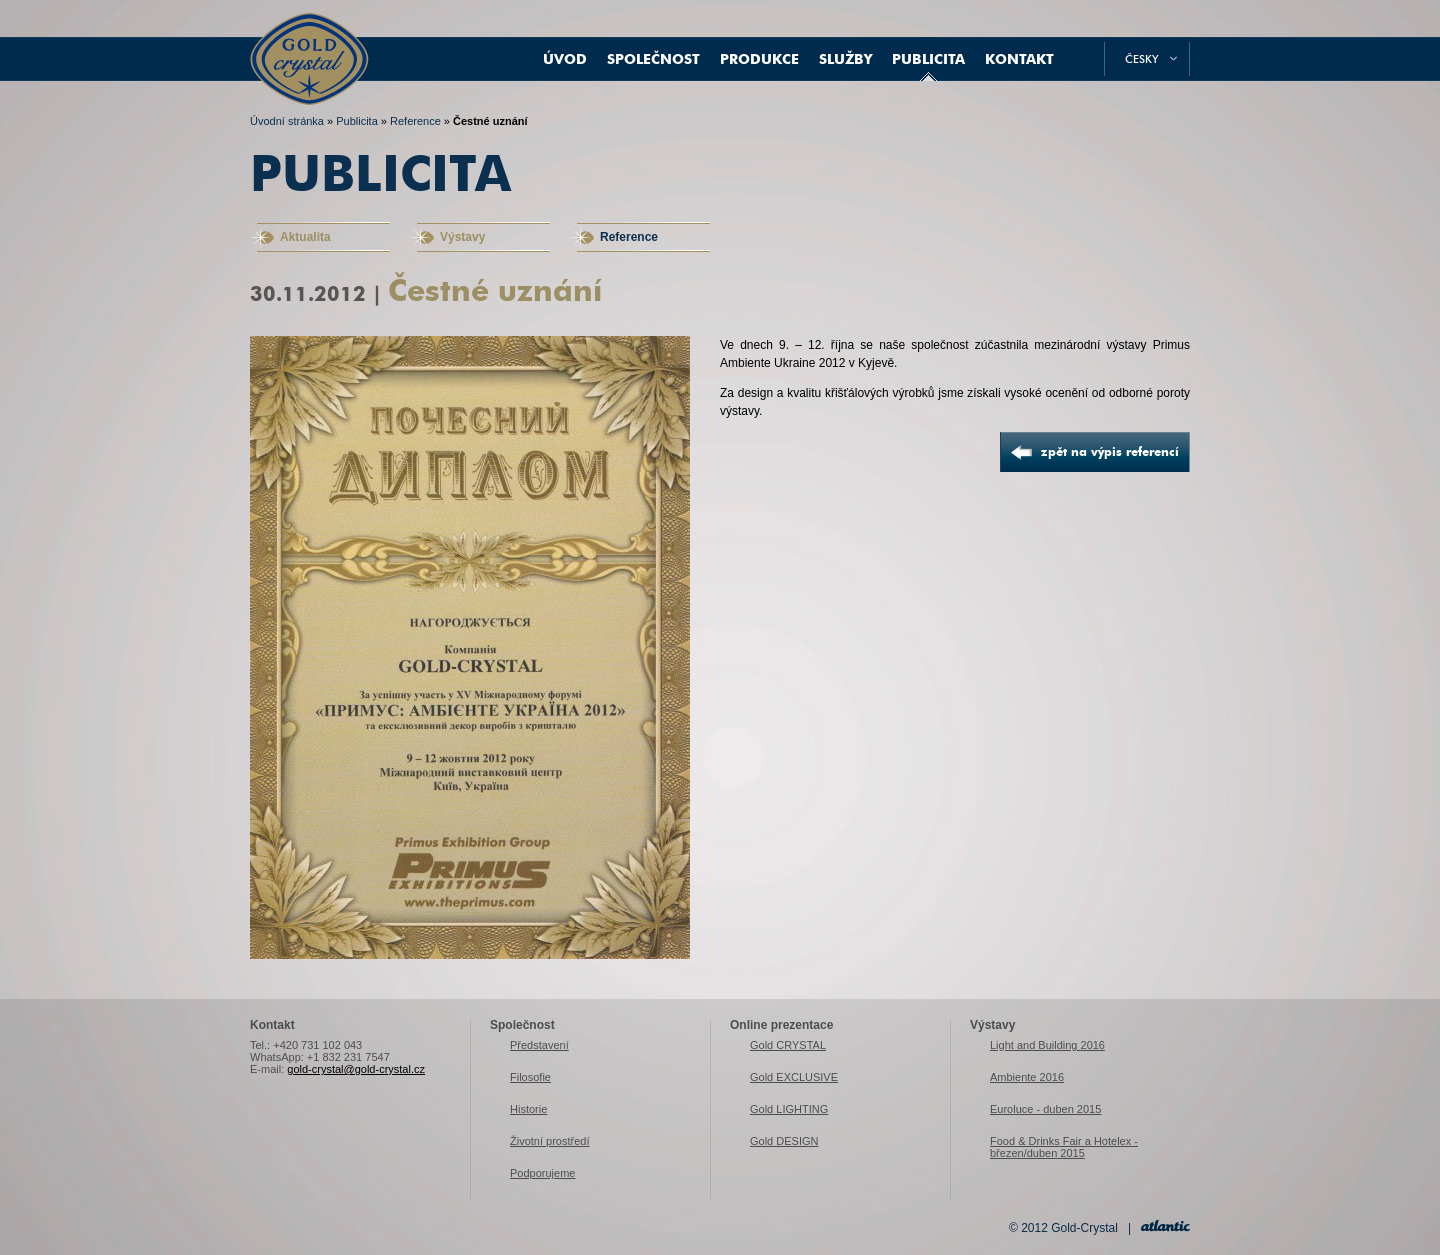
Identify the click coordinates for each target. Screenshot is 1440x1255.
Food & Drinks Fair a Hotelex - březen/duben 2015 (1064, 1147)
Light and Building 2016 (1047, 1045)
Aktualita (305, 237)
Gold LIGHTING (789, 1109)
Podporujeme (542, 1173)
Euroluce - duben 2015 (1045, 1109)
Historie (528, 1109)
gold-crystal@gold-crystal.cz (356, 1069)
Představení (539, 1045)
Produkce (759, 59)
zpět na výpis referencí (1110, 451)
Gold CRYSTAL (788, 1045)
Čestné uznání (490, 121)
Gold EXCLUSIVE (794, 1077)
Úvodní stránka (287, 121)
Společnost (653, 59)
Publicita (928, 59)
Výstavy (462, 237)
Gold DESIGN (784, 1141)
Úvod (565, 59)
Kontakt (1019, 59)
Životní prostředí (549, 1141)
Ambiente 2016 (1027, 1077)
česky (1142, 59)
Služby (845, 59)
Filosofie (530, 1077)
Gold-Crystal (309, 40)
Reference (415, 121)
